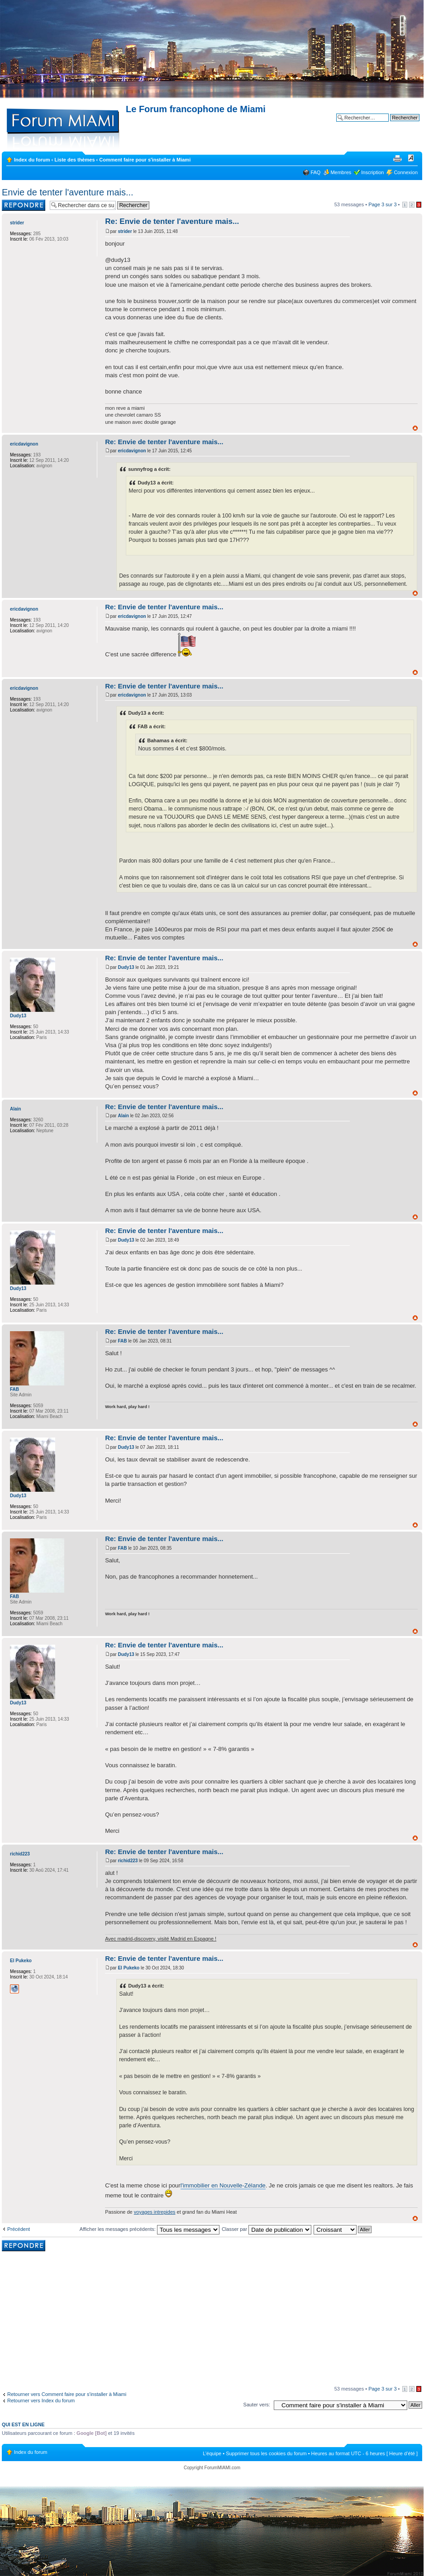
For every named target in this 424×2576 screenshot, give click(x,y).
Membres (340, 172)
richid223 (128, 1860)
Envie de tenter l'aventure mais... (67, 192)
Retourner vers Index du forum (41, 2400)
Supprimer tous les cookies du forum (266, 2453)
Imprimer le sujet (397, 158)
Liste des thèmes (74, 159)
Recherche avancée (397, 124)
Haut (415, 428)
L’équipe (212, 2453)
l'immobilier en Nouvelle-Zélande (223, 2185)
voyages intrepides (155, 2212)
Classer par (266, 2229)
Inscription (372, 172)
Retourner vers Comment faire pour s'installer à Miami (66, 2394)
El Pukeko (128, 1967)
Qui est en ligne (23, 2424)
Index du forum (32, 159)
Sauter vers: (256, 2404)
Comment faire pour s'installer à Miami (145, 159)
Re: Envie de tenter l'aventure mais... (172, 221)
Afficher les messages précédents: (149, 2229)
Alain (123, 1115)
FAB (122, 1340)
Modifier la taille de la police (411, 158)
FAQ (315, 172)
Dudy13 (126, 967)
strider (125, 231)
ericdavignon (132, 450)
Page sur (382, 204)
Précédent (18, 2229)
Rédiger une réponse (23, 205)
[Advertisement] (212, 2319)
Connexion (406, 172)
